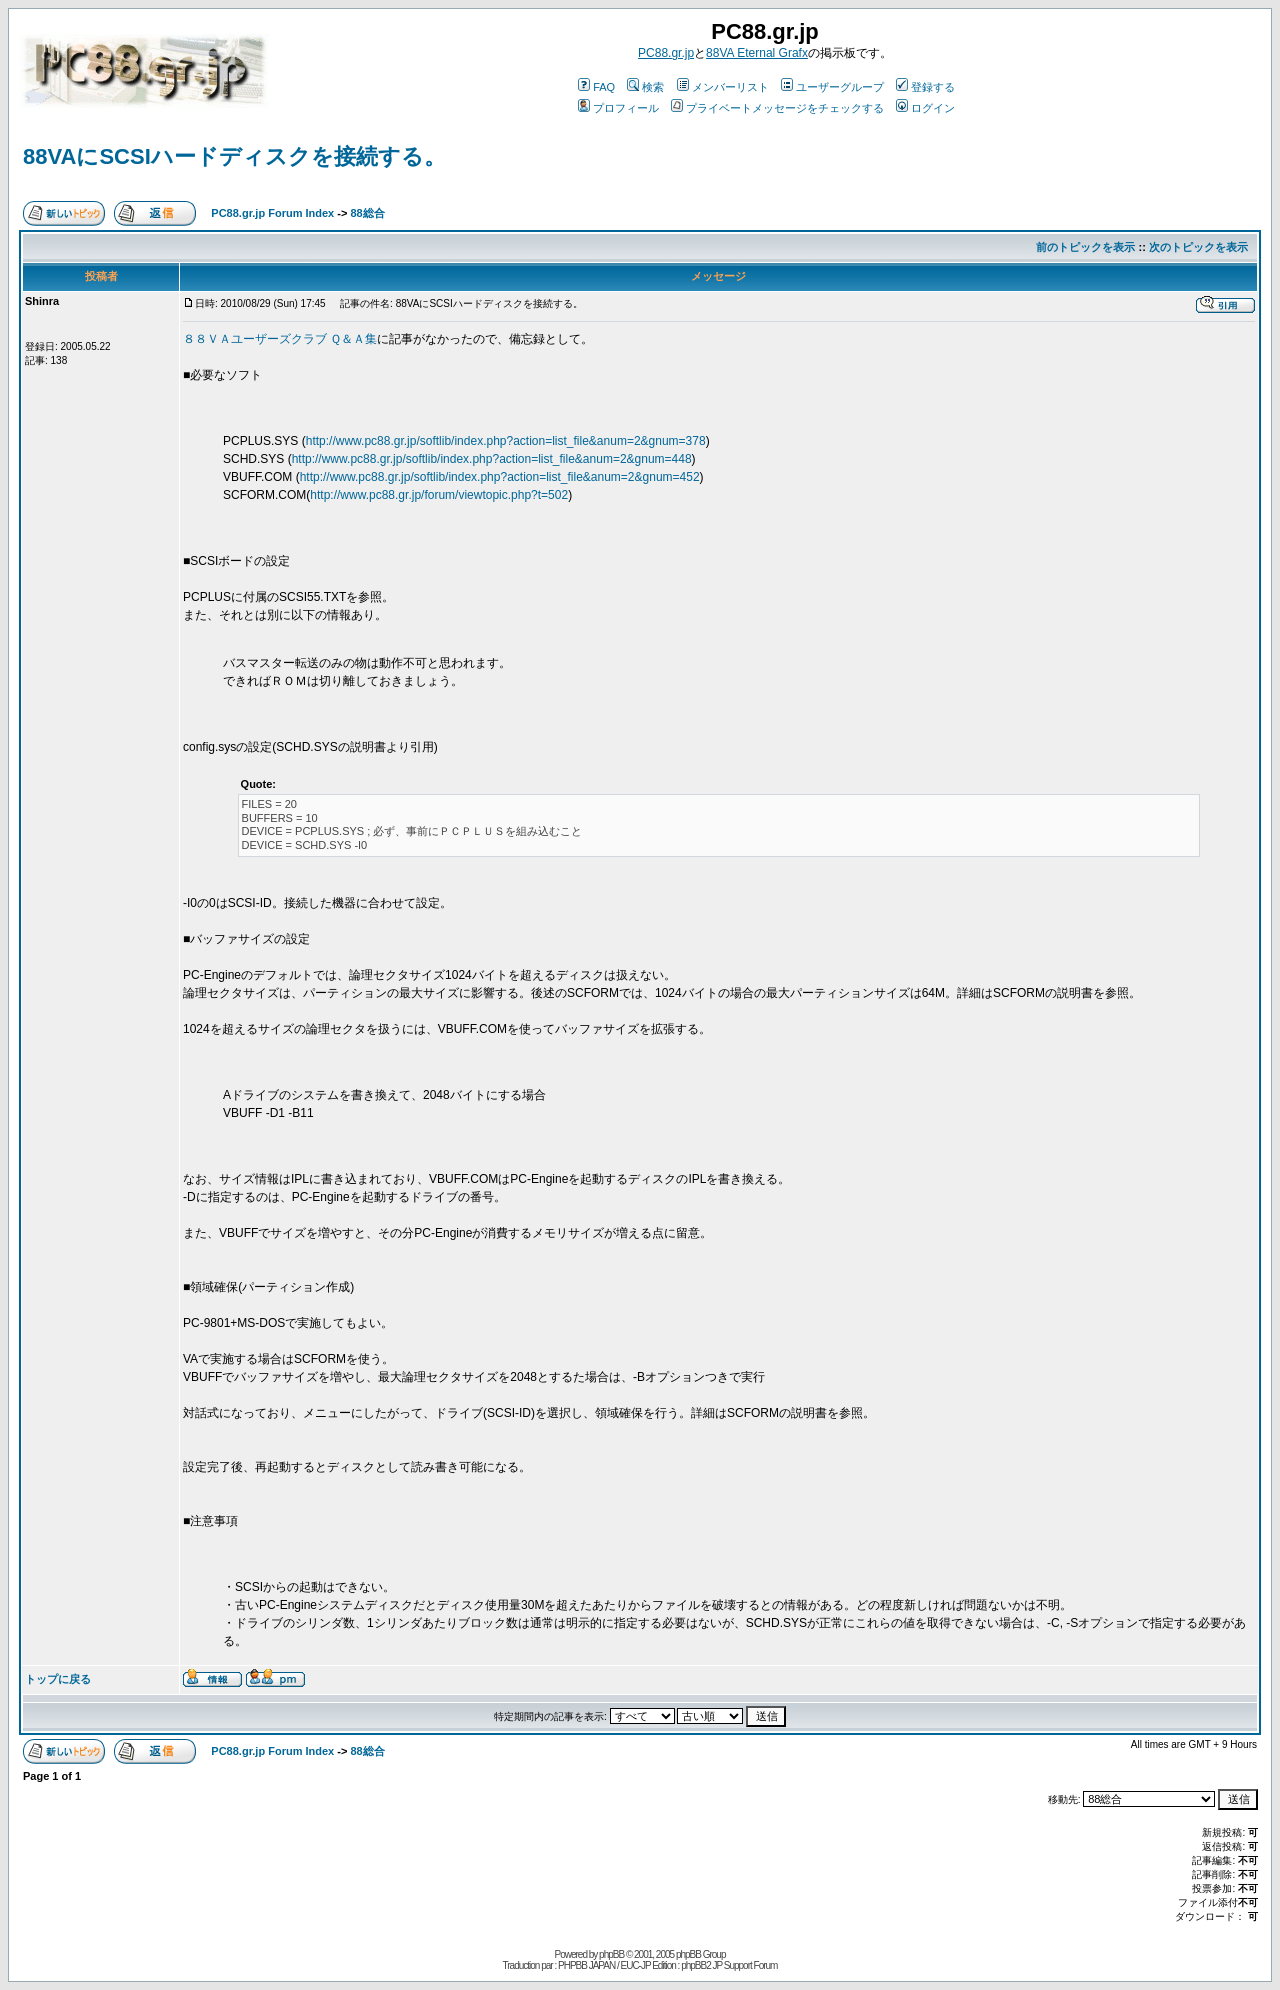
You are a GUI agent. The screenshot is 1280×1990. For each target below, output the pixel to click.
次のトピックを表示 (1198, 247)
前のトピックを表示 (1085, 247)
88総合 (367, 213)
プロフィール (618, 108)
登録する (925, 87)
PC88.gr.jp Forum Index (272, 213)
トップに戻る (58, 1679)
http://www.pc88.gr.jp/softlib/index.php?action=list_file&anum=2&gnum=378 (506, 441)
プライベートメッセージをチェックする (777, 108)
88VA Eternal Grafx (757, 53)
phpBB (611, 1954)
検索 (645, 87)
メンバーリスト (723, 87)
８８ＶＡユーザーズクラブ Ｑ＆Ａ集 (280, 339)
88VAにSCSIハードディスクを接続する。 (234, 156)
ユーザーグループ (832, 87)
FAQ (596, 87)
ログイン (925, 108)
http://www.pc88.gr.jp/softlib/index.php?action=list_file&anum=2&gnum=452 (500, 477)
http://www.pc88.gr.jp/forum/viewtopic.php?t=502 (439, 495)
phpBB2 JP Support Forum (729, 1965)
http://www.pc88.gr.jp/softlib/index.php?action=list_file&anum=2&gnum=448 (492, 459)
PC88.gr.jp (666, 53)
